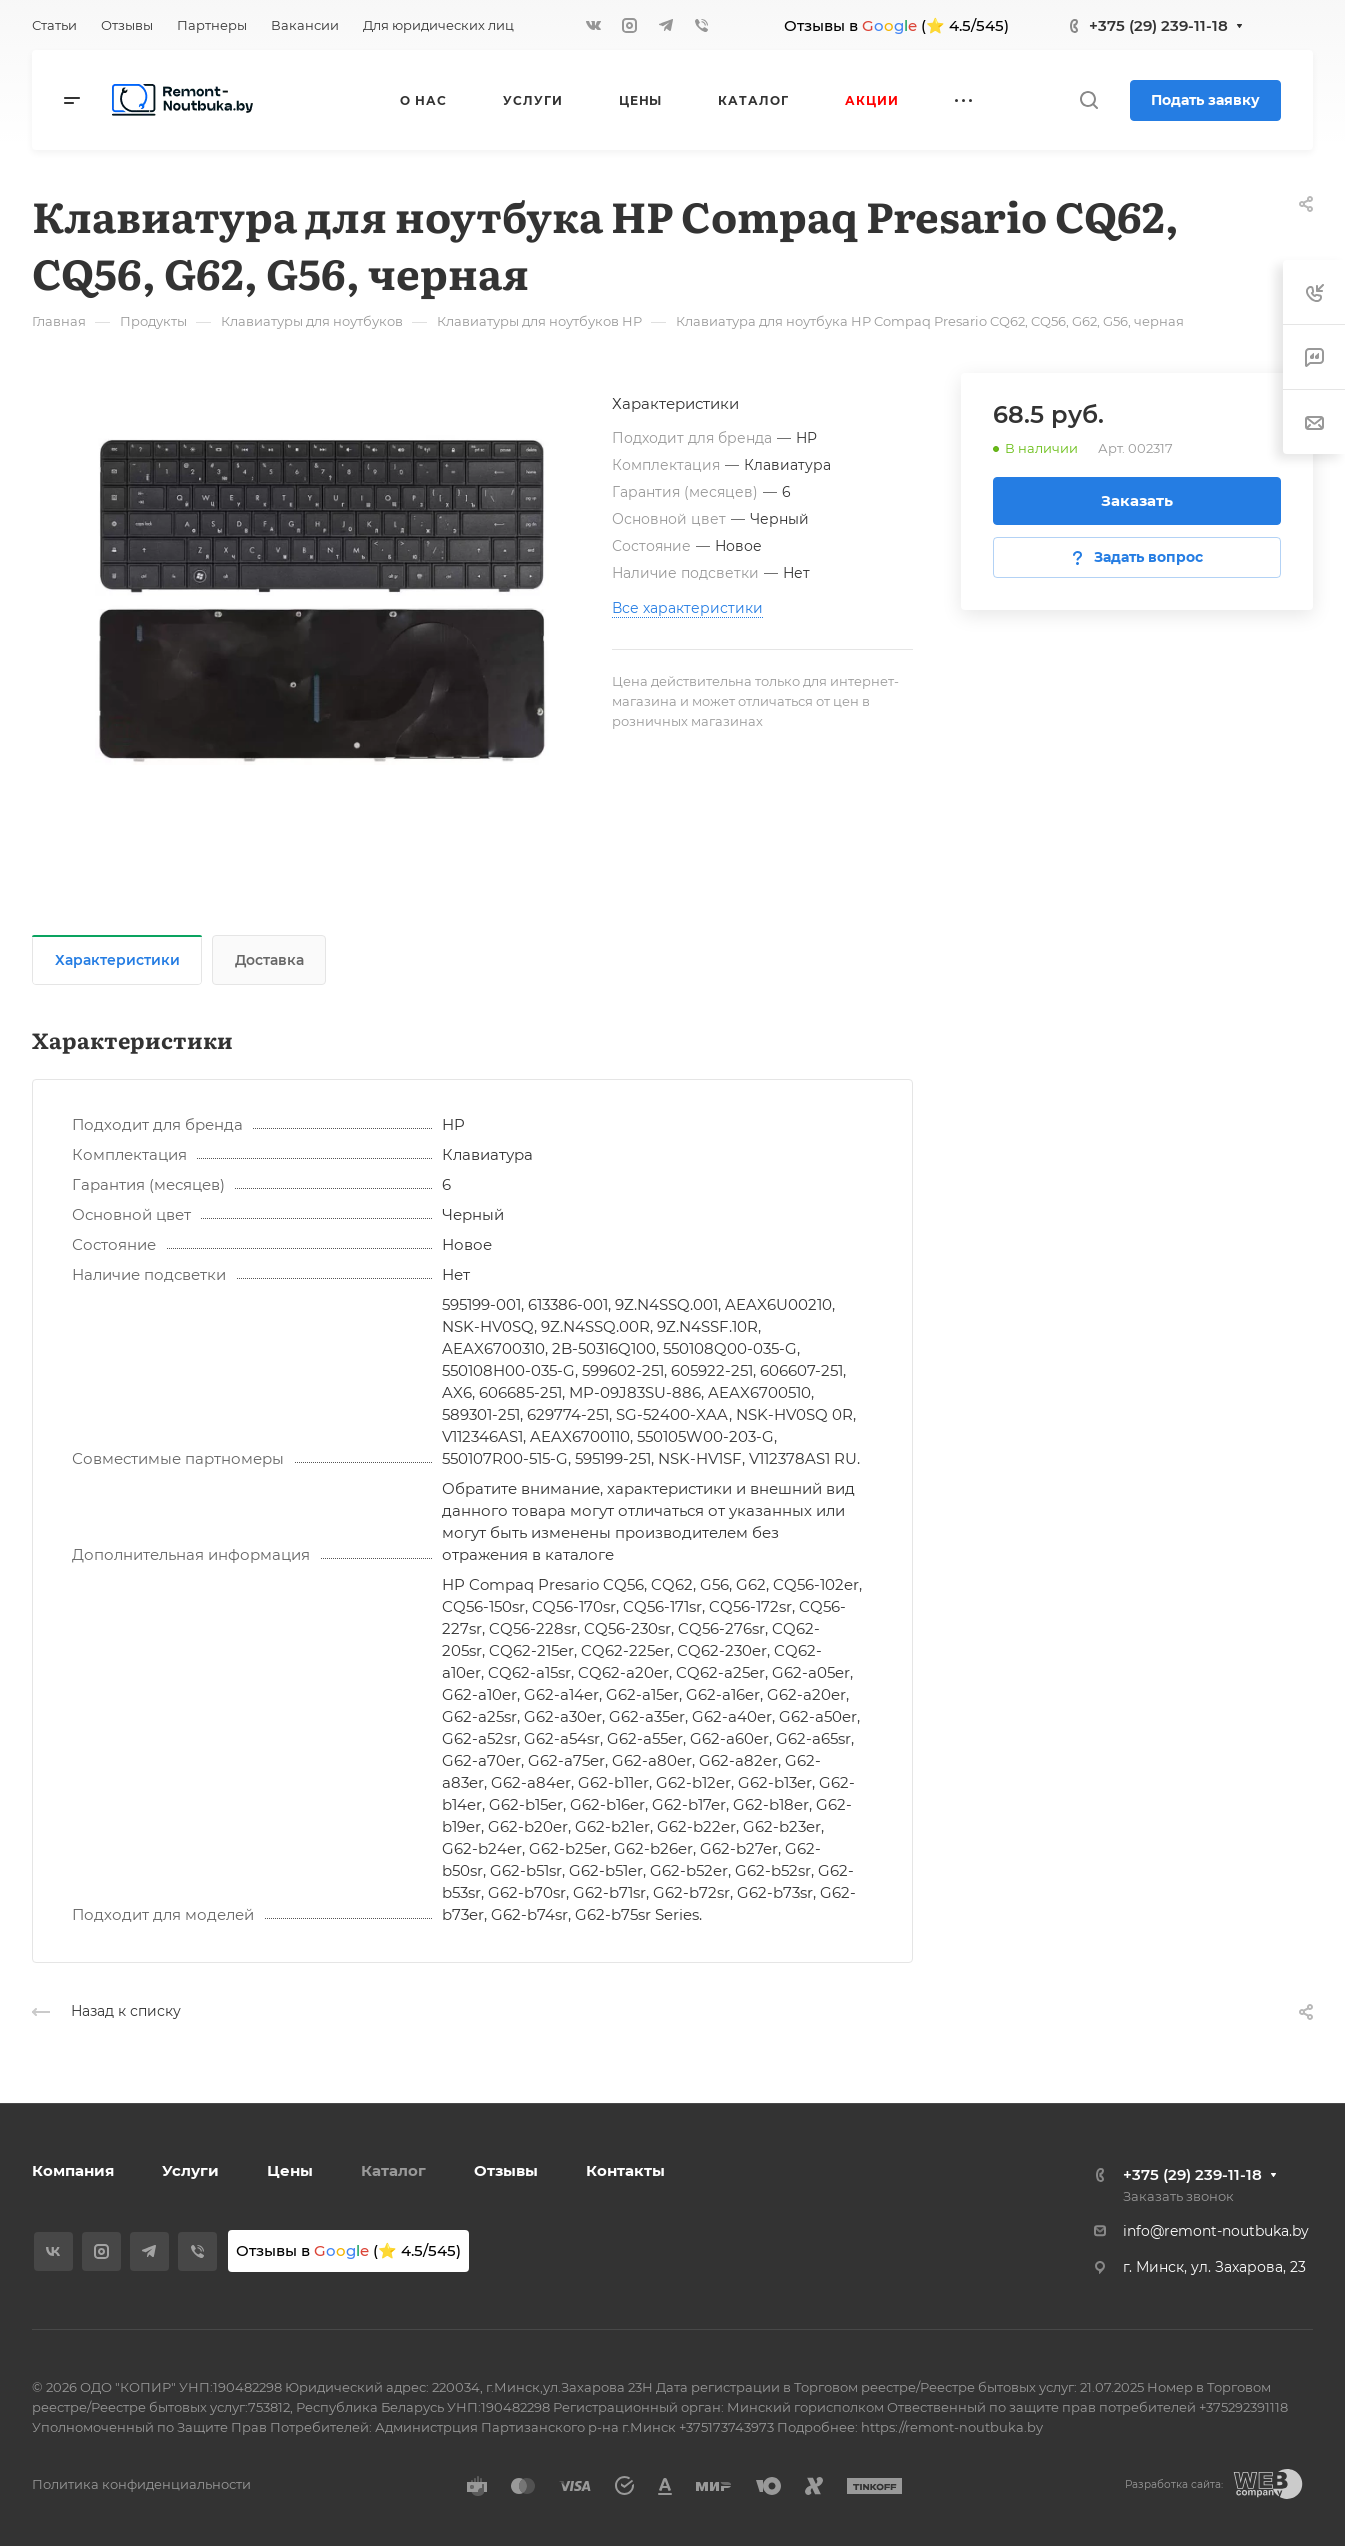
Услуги (190, 2170)
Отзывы (506, 2170)
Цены (290, 2170)
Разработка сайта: (1174, 2484)
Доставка (269, 960)
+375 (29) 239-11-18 (1158, 25)
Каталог (393, 2170)
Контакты (625, 2170)
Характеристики (117, 960)
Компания (73, 2170)
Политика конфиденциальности (141, 2484)
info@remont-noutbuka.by (1216, 2231)
